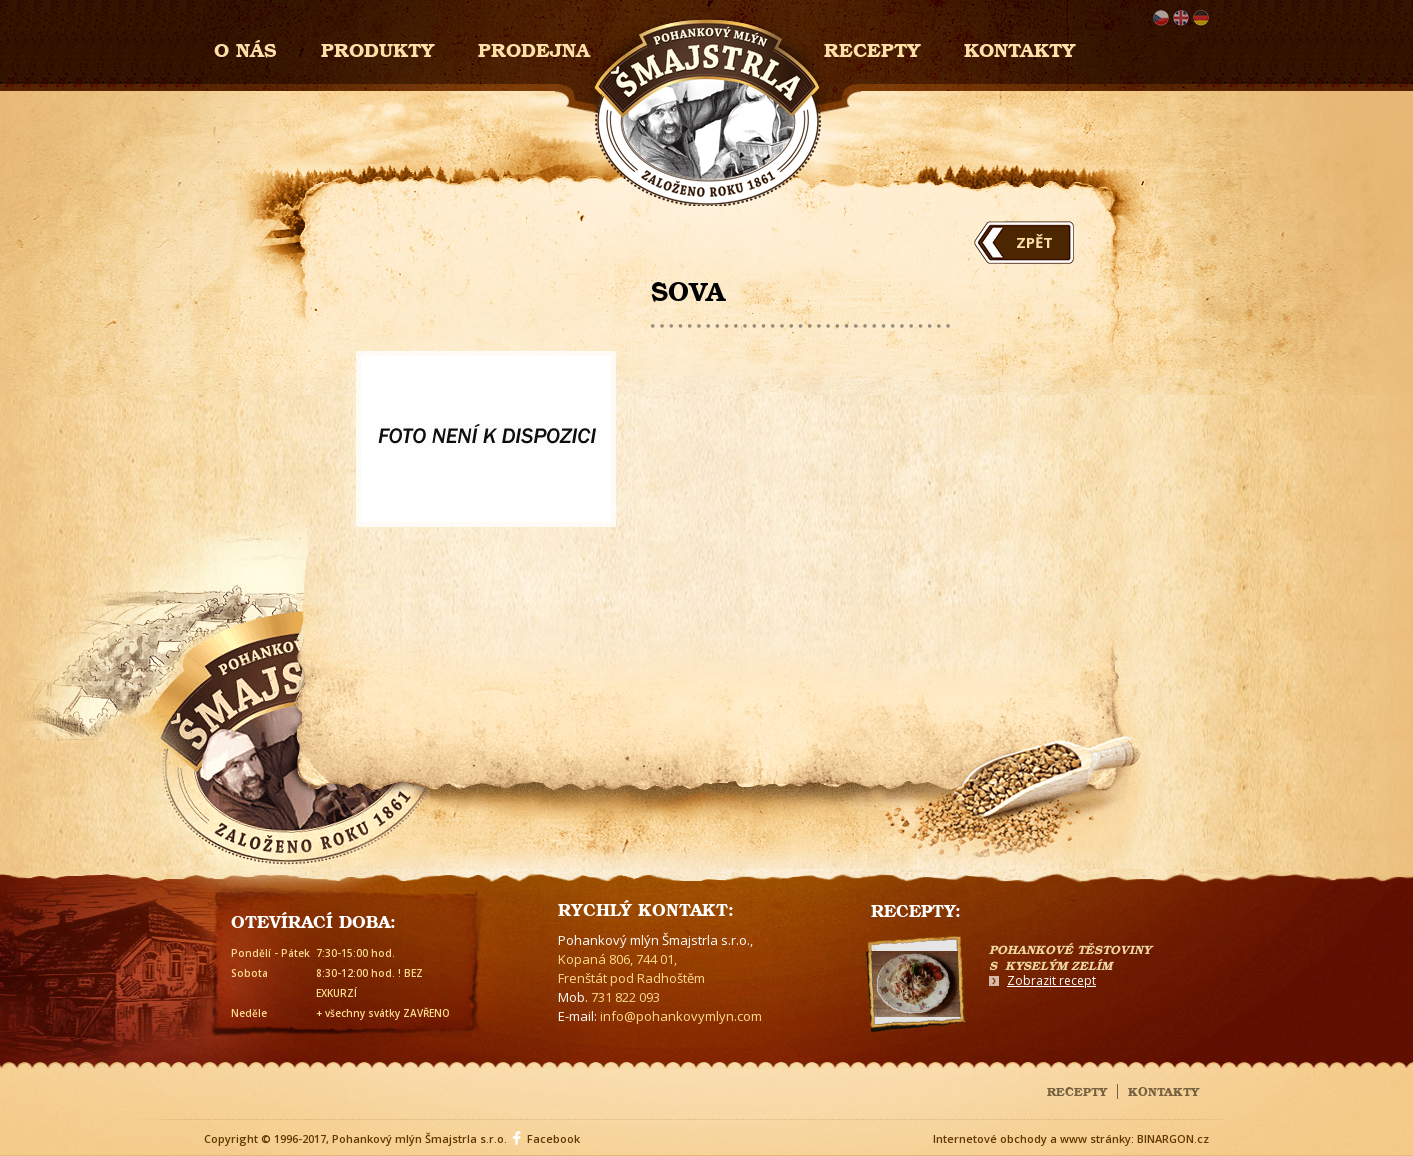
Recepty (872, 47)
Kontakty (1019, 47)
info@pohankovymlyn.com (681, 1016)
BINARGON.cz (1173, 1138)
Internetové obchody (990, 1138)
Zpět (1034, 242)
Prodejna (534, 47)
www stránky (1095, 1138)
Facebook (553, 1138)
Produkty (377, 47)
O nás (245, 47)
